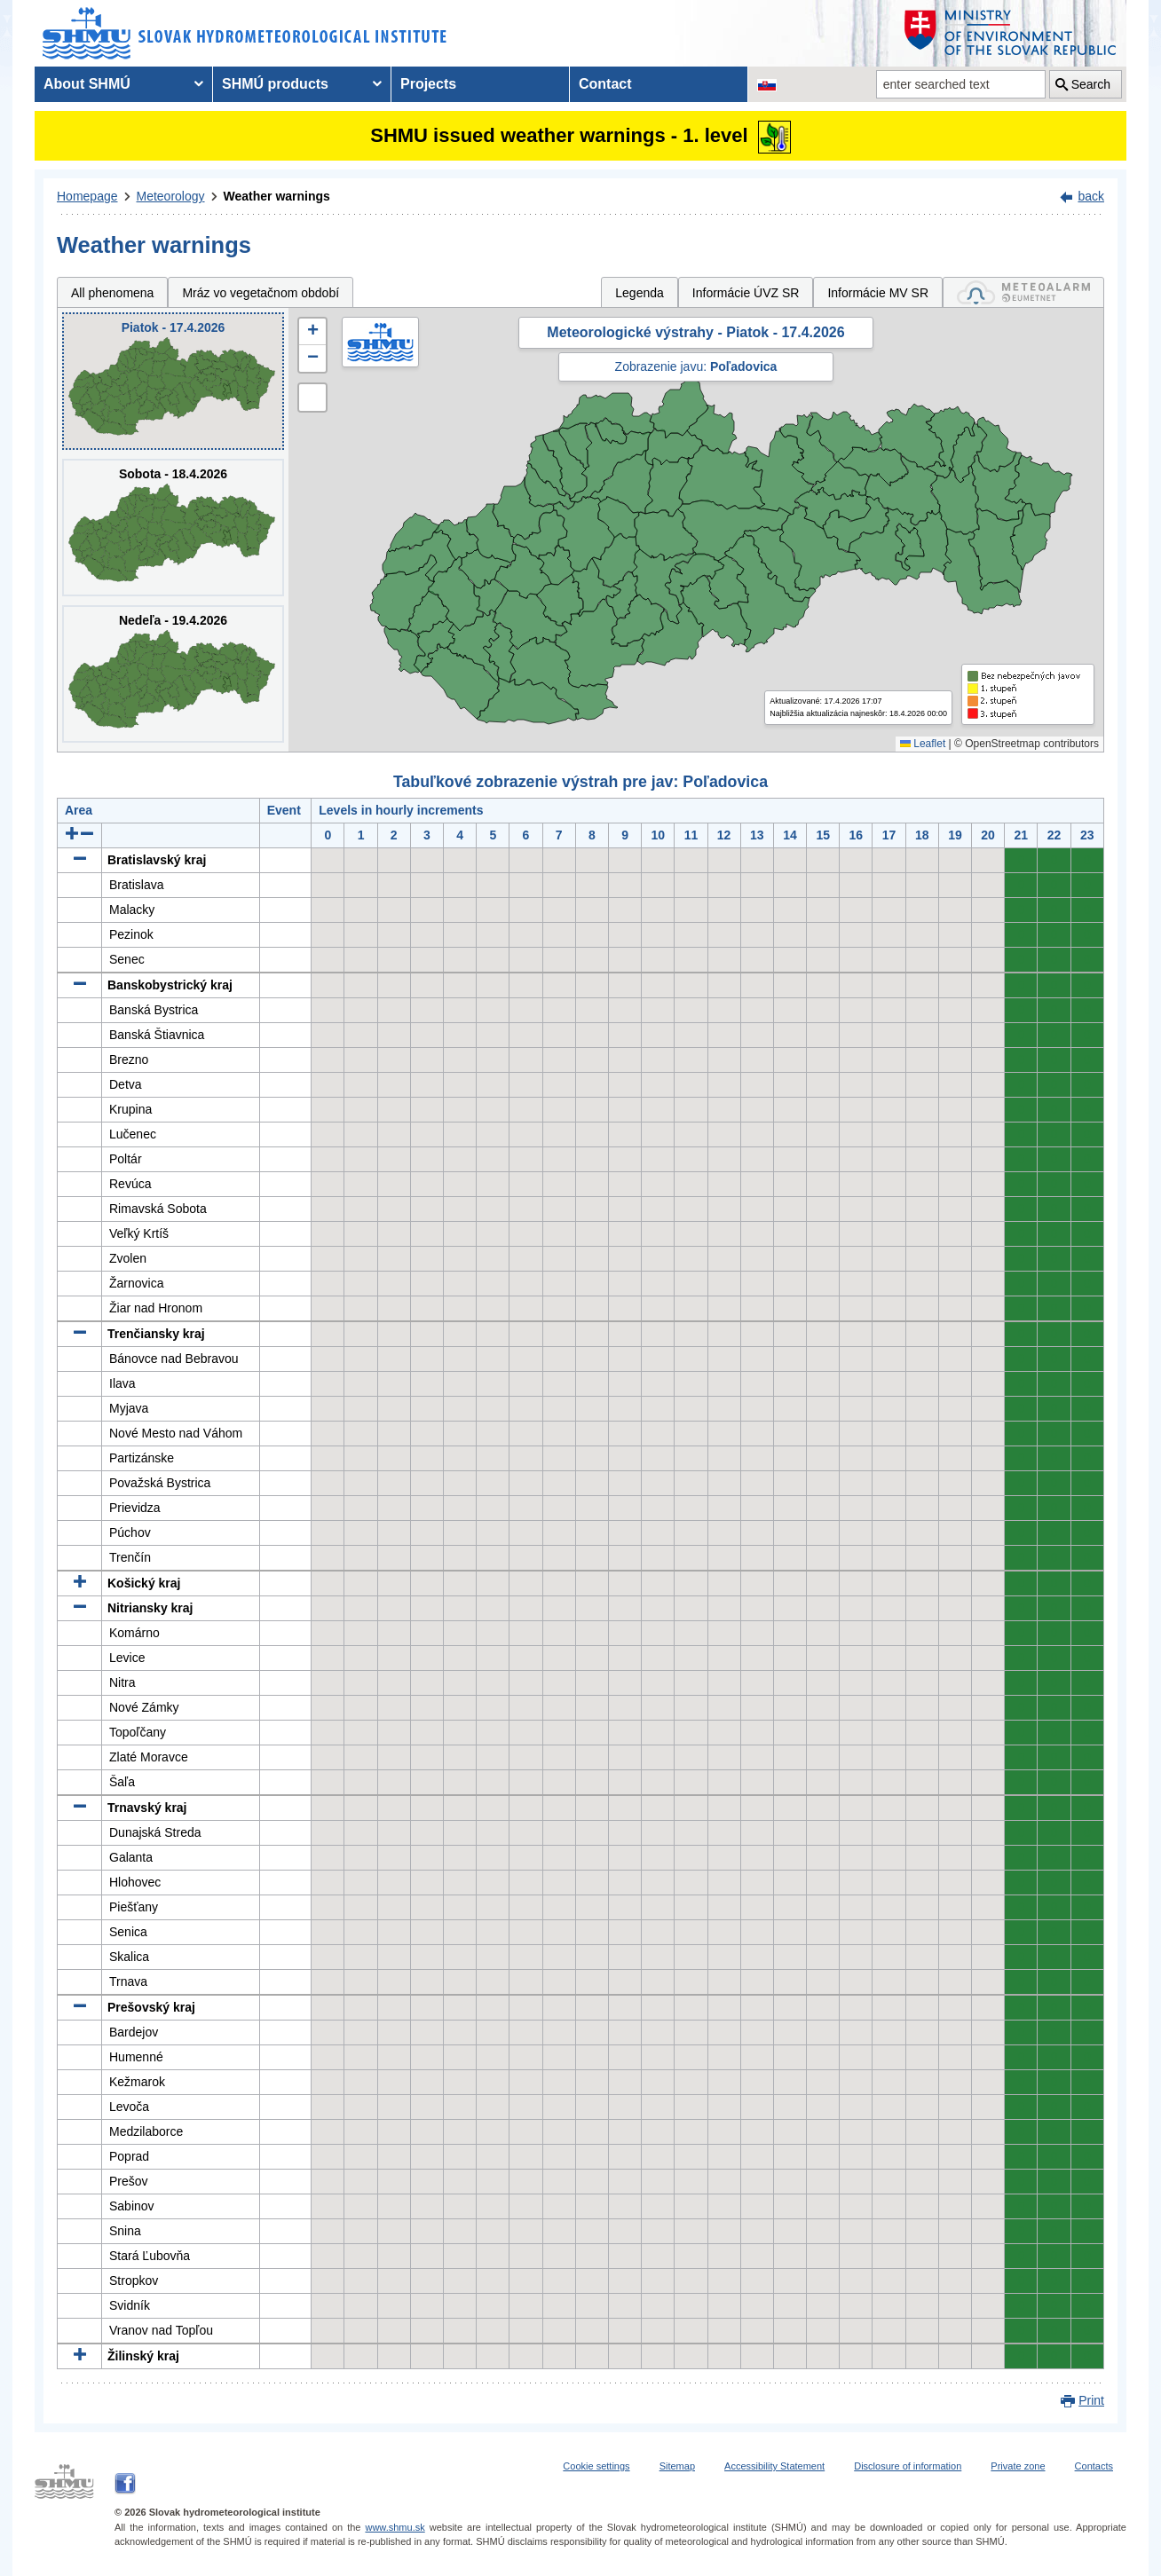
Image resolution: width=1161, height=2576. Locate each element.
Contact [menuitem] (605, 83)
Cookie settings (596, 2466)
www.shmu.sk (394, 2527)
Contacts (1094, 2466)
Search (1090, 84)
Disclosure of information (907, 2466)
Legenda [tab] (639, 293)
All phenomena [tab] (112, 293)
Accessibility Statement (774, 2466)
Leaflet (922, 743)
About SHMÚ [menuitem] (86, 83)
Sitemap (677, 2466)
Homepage (87, 196)
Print (1091, 2400)
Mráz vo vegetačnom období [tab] (260, 293)
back (1091, 196)
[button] (312, 332)
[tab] (1023, 292)
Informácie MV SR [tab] (877, 293)
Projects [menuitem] (428, 83)
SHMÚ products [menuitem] (275, 83)
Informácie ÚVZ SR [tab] (746, 293)
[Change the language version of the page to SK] (767, 84)
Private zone (1018, 2466)
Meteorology (171, 196)
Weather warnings (277, 196)
